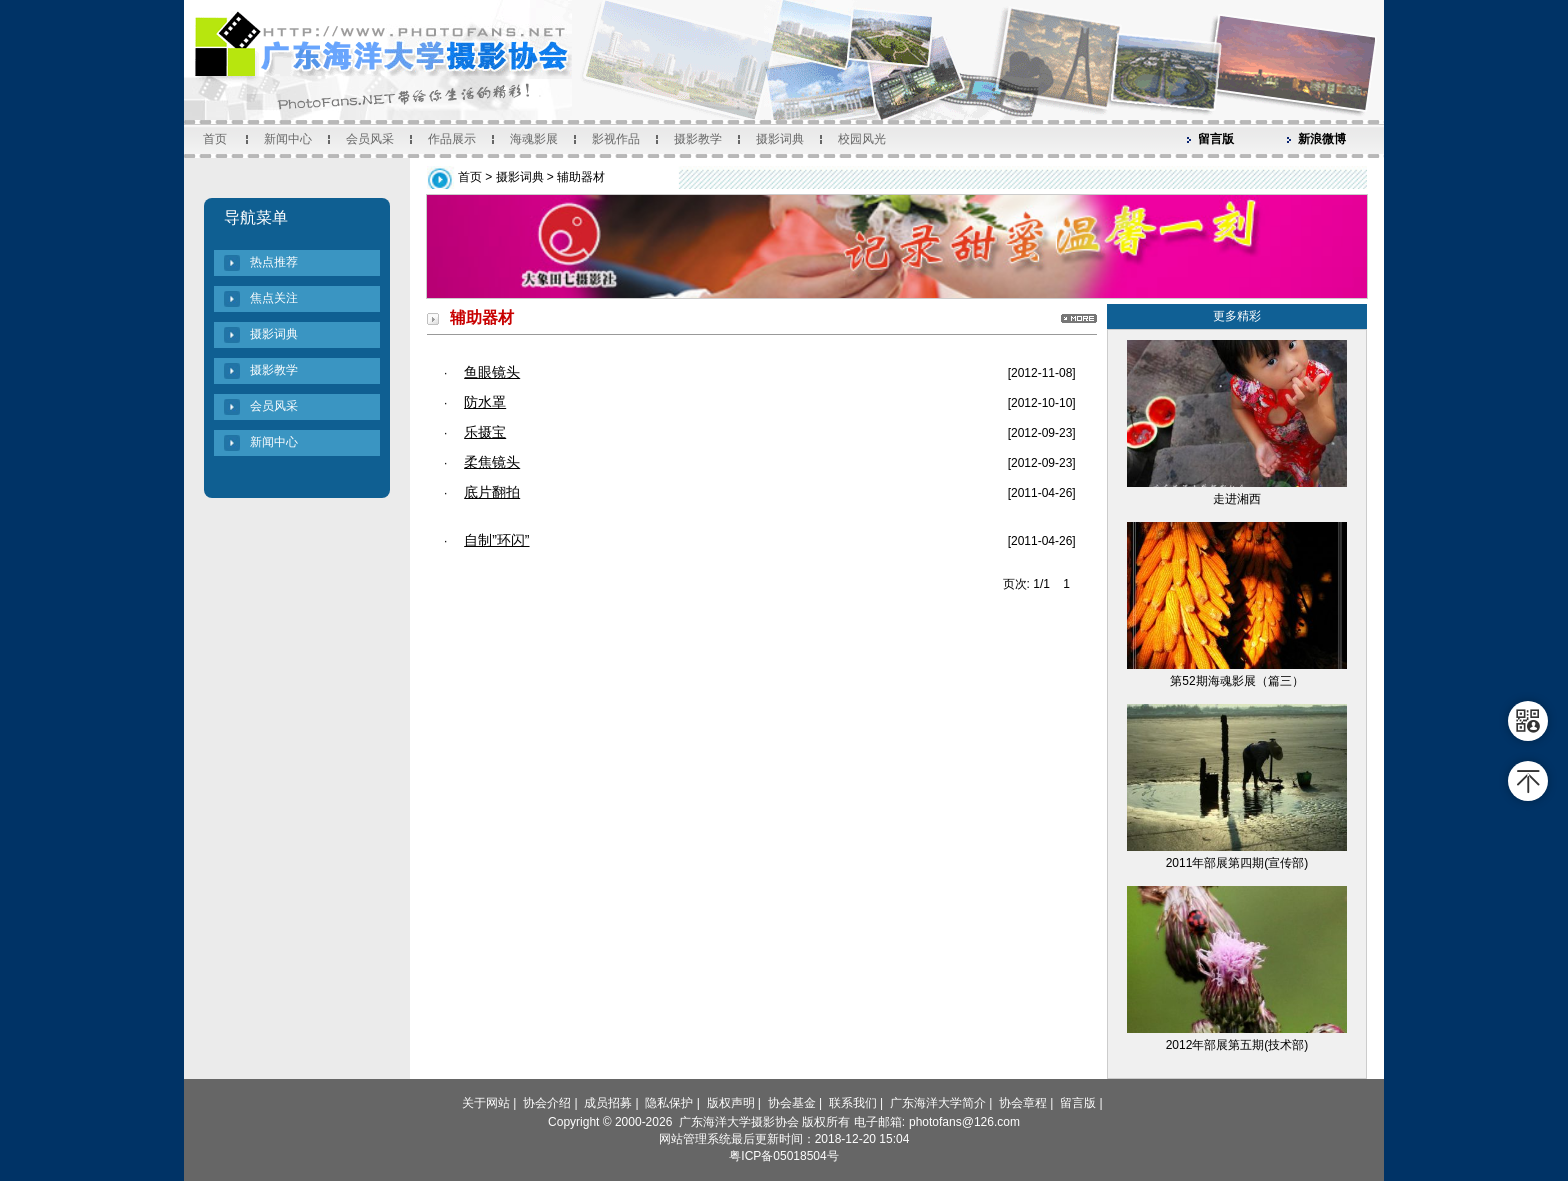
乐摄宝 (485, 432)
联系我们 (853, 1103)
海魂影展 (534, 139)
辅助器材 (581, 177)
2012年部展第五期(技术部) (1237, 1045)
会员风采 (370, 139)
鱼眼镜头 (492, 372)
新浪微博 (1322, 139)
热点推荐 (274, 262)
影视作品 (616, 139)
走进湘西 (1237, 499)
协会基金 (792, 1103)
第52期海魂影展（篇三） (1236, 681)
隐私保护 (669, 1103)
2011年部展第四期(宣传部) (1237, 863)
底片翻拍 (492, 492)
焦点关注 (274, 298)
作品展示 (452, 139)
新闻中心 (288, 139)
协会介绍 (547, 1103)
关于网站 (486, 1103)
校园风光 (862, 139)
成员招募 (608, 1103)
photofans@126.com (964, 1122)
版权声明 (731, 1103)
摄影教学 (698, 139)
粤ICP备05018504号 (783, 1156)
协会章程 (1023, 1103)
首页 (215, 139)
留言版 (1216, 139)
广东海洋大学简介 (938, 1103)
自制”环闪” (496, 540)
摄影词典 (780, 139)
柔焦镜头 (492, 462)
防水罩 (485, 402)
